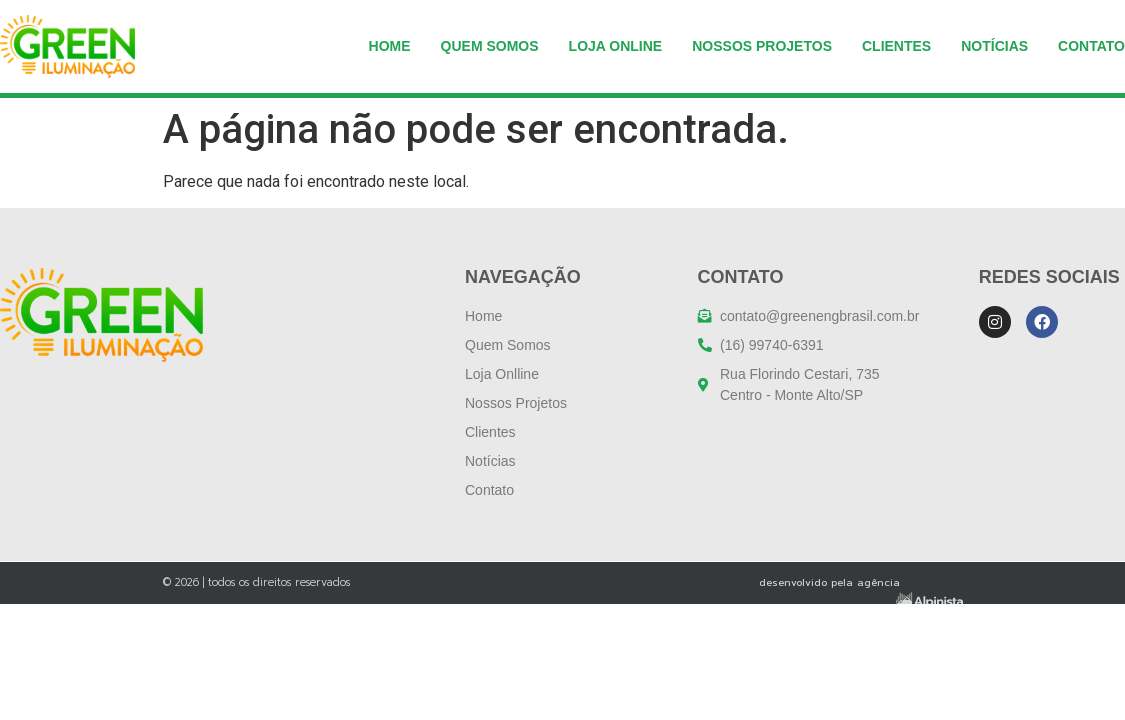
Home (390, 46)
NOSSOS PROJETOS (762, 46)
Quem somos (490, 46)
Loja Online (616, 46)
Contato (1091, 46)
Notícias (994, 46)
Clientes (896, 46)
